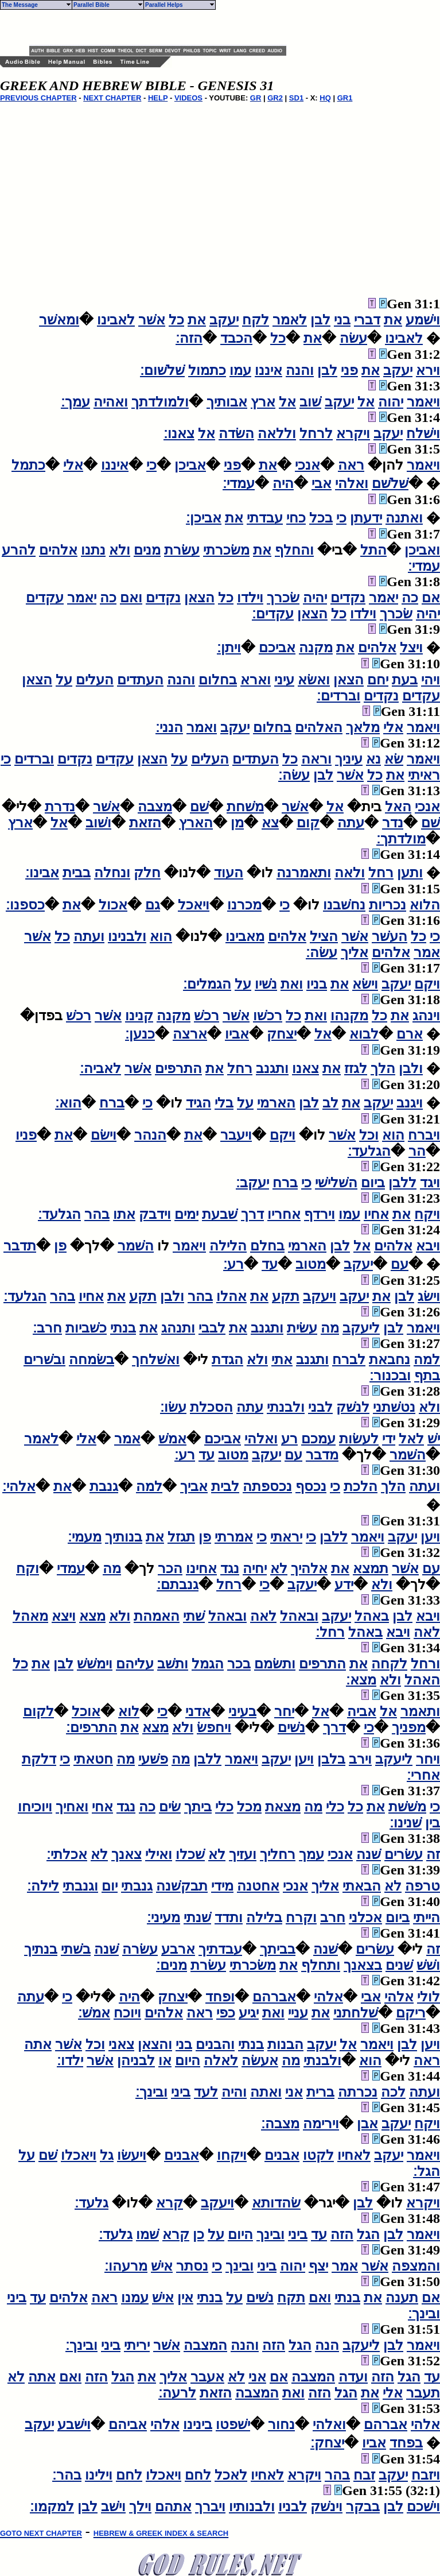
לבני (320, 1407)
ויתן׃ (229, 647)
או (165, 2060)
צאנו (305, 1068)
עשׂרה (140, 1949)
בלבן (331, 1759)
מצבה (155, 806)
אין (185, 2297)
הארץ (196, 822)
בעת (405, 679)
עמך (311, 1854)
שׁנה (368, 1854)
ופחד (220, 1996)
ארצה (190, 1033)
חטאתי (93, 1759)
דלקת (39, 1759)
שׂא (393, 759)
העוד (228, 872)
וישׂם (103, 1135)
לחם (198, 2474)
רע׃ (233, 1264)
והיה (234, 2092)
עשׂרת (182, 550)
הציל (324, 936)
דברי (367, 319)
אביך (194, 1486)
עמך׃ (75, 401)
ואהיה (111, 401)
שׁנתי (197, 1917)
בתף (427, 1375)
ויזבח (425, 2474)
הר (417, 1151)
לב (330, 1102)
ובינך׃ (151, 2092)
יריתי (137, 2345)
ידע (343, 1584)
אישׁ (162, 2266)
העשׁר (389, 936)
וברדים (34, 759)
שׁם (199, 806)
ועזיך (242, 1854)
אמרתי (234, 1536)
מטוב (310, 1264)
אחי (102, 1806)
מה (330, 1327)
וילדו (250, 597)
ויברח (424, 1135)
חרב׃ (47, 1327)
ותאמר (420, 1711)
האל (398, 806)
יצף (318, 2266)
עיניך (349, 759)
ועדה (353, 2376)
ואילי (158, 1854)
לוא (128, 1711)
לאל (411, 1438)
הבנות (285, 2044)
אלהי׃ (19, 1486)
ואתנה (404, 517)
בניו (316, 984)
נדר (392, 822)
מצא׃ (361, 1679)
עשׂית (302, 1327)
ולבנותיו (252, 2506)
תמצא (370, 1568)
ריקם (411, 2012)
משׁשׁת (407, 1806)
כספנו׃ (25, 904)
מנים (147, 550)
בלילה (264, 1917)
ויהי (430, 679)
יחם (377, 679)
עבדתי (265, 517)
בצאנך (363, 1965)
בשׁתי (76, 1949)
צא (270, 822)
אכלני (365, 1917)
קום (308, 822)
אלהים (58, 550)
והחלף (294, 550)
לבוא (364, 1033)
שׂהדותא (276, 2202)
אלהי (399, 1996)
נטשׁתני (394, 1407)
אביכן (190, 465)
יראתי (286, 1536)
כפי (225, 2012)
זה (433, 1854)
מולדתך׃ (401, 838)
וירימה (321, 2123)
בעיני (242, 1711)
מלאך (363, 727)
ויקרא (353, 433)
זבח (364, 2474)
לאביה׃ (100, 1068)
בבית (77, 872)
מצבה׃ (280, 2123)
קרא (169, 2202)
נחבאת (389, 1359)
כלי (335, 1806)
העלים (95, 679)
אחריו (284, 1214)
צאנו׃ (178, 433)
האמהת (157, 1616)
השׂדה (236, 433)
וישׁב (113, 2506)
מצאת (283, 1806)
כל (176, 319)
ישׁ (433, 1438)
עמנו (135, 2297)
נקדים (347, 597)
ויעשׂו (131, 2155)
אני (294, 2092)
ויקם (427, 984)
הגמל (208, 1663)
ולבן (411, 1068)
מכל (249, 1806)
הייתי (426, 1917)
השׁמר (136, 1245)
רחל (381, 872)
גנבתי (137, 1885)
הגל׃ (426, 2171)
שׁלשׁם (390, 483)
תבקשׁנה (182, 1885)
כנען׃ (140, 1033)
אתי (282, 1359)
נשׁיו (266, 984)
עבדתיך (220, 1949)
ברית (320, 2092)
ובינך (270, 2234)
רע (289, 1438)
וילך (140, 2506)
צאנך (126, 1854)
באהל (372, 1616)
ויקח (427, 1214)
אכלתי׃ (66, 1854)
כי (151, 465)
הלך (383, 1068)
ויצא (64, 1616)
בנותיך (123, 1536)
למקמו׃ (52, 2506)
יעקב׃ (252, 1182)
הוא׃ (68, 1102)
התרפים (178, 1068)
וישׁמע (423, 319)
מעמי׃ (85, 1536)
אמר (427, 952)
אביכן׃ (203, 517)
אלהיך (309, 1568)
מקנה (316, 647)
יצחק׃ (327, 2442)
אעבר (207, 2376)
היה (283, 483)
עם (399, 1264)
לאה (263, 1616)
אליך (354, 952)
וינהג (426, 1015)
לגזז (355, 1068)
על (64, 679)
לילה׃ (43, 1885)
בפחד (406, 2442)
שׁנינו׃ (406, 1822)
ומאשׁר (59, 319)
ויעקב (319, 1296)
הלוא (425, 904)
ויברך (210, 2506)
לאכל (231, 2474)
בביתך (277, 1949)
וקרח (301, 1917)
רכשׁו (267, 1015)
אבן (367, 2123)
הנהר (150, 1135)
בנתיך (40, 1949)
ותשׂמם (274, 1663)
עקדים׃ (273, 613)
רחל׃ (330, 1632)
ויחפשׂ (214, 1727)
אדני (198, 1711)
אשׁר (151, 319)
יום (110, 1885)
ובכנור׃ (390, 1375)
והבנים (215, 2044)
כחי (296, 517)
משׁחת (245, 806)
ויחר (428, 1759)
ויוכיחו (35, 1806)
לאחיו (354, 2155)
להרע (19, 550)
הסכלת (211, 1407)
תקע (285, 1296)
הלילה (228, 1245)
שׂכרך (283, 597)
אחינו (201, 1568)
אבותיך (227, 401)
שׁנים (399, 1965)
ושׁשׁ (428, 1965)
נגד (229, 1568)
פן (60, 1245)
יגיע (249, 2012)
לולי (428, 1996)
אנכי (307, 465)
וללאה (277, 433)
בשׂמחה (91, 1359)
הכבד (236, 338)
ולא (119, 550)
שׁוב (310, 401)
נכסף (310, 1486)
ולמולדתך (160, 401)
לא (278, 1568)
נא (373, 759)
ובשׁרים (44, 1359)
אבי (321, 483)
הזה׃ (189, 338)
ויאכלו (78, 2155)
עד (270, 1264)
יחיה (255, 1568)
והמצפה (416, 2266)
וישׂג (429, 1296)
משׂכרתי (226, 550)
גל (107, 2155)
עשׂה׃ (294, 775)
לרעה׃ (177, 2392)
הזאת (145, 822)
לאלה (221, 2060)
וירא (428, 370)
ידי (388, 1438)
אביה (361, 1711)
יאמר (383, 597)
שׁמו (147, 2234)
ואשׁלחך (156, 1359)
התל (373, 550)
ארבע (178, 1949)
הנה (327, 2345)
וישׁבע (74, 2424)
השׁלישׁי (336, 1182)
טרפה (422, 1885)
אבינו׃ (42, 872)
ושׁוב (98, 822)
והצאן (155, 2044)
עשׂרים (403, 1854)
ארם (409, 1033)
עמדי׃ (239, 483)
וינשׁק (326, 2506)
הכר (170, 1568)
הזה (341, 2234)
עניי (298, 2012)
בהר (97, 1214)
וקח (27, 1568)
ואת (292, 984)
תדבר (19, 1245)
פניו (26, 1135)
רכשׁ (206, 1015)
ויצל (411, 647)
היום (187, 2060)
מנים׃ (171, 1965)
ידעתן (366, 517)
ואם (131, 597)
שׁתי (194, 1616)
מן (237, 822)
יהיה (315, 597)
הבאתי (361, 1885)
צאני (121, 2044)
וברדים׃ (338, 695)
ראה (351, 465)
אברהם (274, 1996)
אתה (38, 2044)
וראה (316, 759)
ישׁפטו (233, 2424)
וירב (360, 1759)
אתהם (173, 2506)
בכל (321, 517)
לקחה (389, 1663)
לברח (348, 1359)
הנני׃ (169, 727)
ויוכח (127, 2012)
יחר (284, 1711)
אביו (237, 1033)
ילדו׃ (70, 2060)
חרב (332, 1917)
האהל (422, 1679)
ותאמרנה (304, 872)
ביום (373, 1182)
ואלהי (351, 483)
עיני (284, 679)
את (393, 319)
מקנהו (349, 1015)
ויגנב (409, 1102)
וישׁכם (423, 2506)
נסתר (192, 2266)
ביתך (198, 1806)
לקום (38, 1711)
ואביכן (422, 550)
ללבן (402, 1182)
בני (342, 319)
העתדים (140, 679)
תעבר (423, 2392)
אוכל (86, 1711)
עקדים (45, 597)
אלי (73, 465)
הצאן (199, 597)
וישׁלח (423, 433)
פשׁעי (153, 1759)
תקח (291, 2297)
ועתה (88, 936)
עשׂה (353, 338)
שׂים (170, 1806)
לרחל (316, 433)
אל (366, 401)
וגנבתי (80, 1885)
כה (410, 597)
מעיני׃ (163, 1917)
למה (427, 1359)
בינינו (197, 2424)
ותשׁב (172, 1663)
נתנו (93, 550)
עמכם (318, 1438)
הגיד (198, 1102)
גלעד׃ (91, 2202)
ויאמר (423, 401)
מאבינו (244, 936)
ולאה (349, 872)
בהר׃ (66, 2474)
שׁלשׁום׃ (162, 370)
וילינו (98, 2474)
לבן (320, 319)
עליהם (135, 1663)
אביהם (127, 2424)
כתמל (28, 465)
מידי (222, 1885)
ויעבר (236, 1135)
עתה (350, 822)
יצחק (282, 1033)
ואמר (201, 727)
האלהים (318, 727)
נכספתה (267, 1486)
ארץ (263, 401)
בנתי (123, 1327)
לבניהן (136, 2060)
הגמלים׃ (207, 984)
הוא (161, 936)
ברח (111, 1102)
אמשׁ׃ (94, 2012)
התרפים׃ (91, 1727)
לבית (225, 1486)
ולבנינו (127, 936)
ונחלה (112, 872)
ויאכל (193, 904)
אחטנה (258, 1885)
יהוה (390, 401)
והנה (300, 370)
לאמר (289, 319)
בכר (239, 1663)
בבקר (363, 2506)
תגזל (181, 1536)
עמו (240, 370)
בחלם (267, 1245)
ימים (186, 1214)
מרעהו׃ (125, 2266)
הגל (368, 2234)
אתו (124, 1214)
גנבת (103, 1486)
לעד (206, 2092)
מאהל (30, 1616)
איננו (268, 370)
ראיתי (424, 775)
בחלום (217, 679)
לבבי (211, 1327)
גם (152, 904)
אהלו (231, 1296)
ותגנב (272, 1068)
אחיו (376, 1214)
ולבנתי (286, 1407)
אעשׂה (260, 2060)
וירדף (319, 1214)
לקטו (318, 2155)
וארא (255, 679)
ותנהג (178, 1327)
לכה (393, 2092)
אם (431, 597)
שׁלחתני (355, 2012)
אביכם (277, 647)
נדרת (60, 806)
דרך (252, 1214)
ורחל (425, 1663)
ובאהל (299, 1616)
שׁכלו (190, 1854)
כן (198, 2234)
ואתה (266, 2092)
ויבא (428, 1245)
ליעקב (361, 1327)
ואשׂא (314, 679)
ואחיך (72, 1806)
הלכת (360, 1486)
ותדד (229, 1917)
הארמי (276, 1102)
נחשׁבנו (344, 904)
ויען (430, 1536)
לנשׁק (352, 1407)
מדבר (322, 1454)
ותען (410, 872)
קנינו (139, 1015)
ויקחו (232, 2155)
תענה (402, 2297)
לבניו (292, 2506)
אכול (113, 904)
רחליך (277, 1854)
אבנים (281, 2155)
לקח (255, 319)
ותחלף (320, 1965)
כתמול (207, 370)
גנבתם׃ (177, 1584)
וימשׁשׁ (94, 1663)
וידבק (155, 1214)
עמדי (71, 1568)
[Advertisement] (163, 27)
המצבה (205, 2345)
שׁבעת (219, 1214)
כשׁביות (86, 1327)
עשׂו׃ (173, 1407)
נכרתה (357, 2092)
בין (432, 1822)
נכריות (387, 904)
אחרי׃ (423, 1775)
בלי (224, 1102)
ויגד (430, 1182)
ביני (180, 2092)
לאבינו (116, 319)
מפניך (409, 1727)
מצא (92, 1616)
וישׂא (365, 984)
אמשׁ (172, 1438)
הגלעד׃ (369, 1151)
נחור (281, 2424)
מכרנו (244, 904)
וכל (369, 1135)
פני (349, 370)
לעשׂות (359, 1438)
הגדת (227, 1359)
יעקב (224, 319)
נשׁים (291, 1727)
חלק (147, 872)
